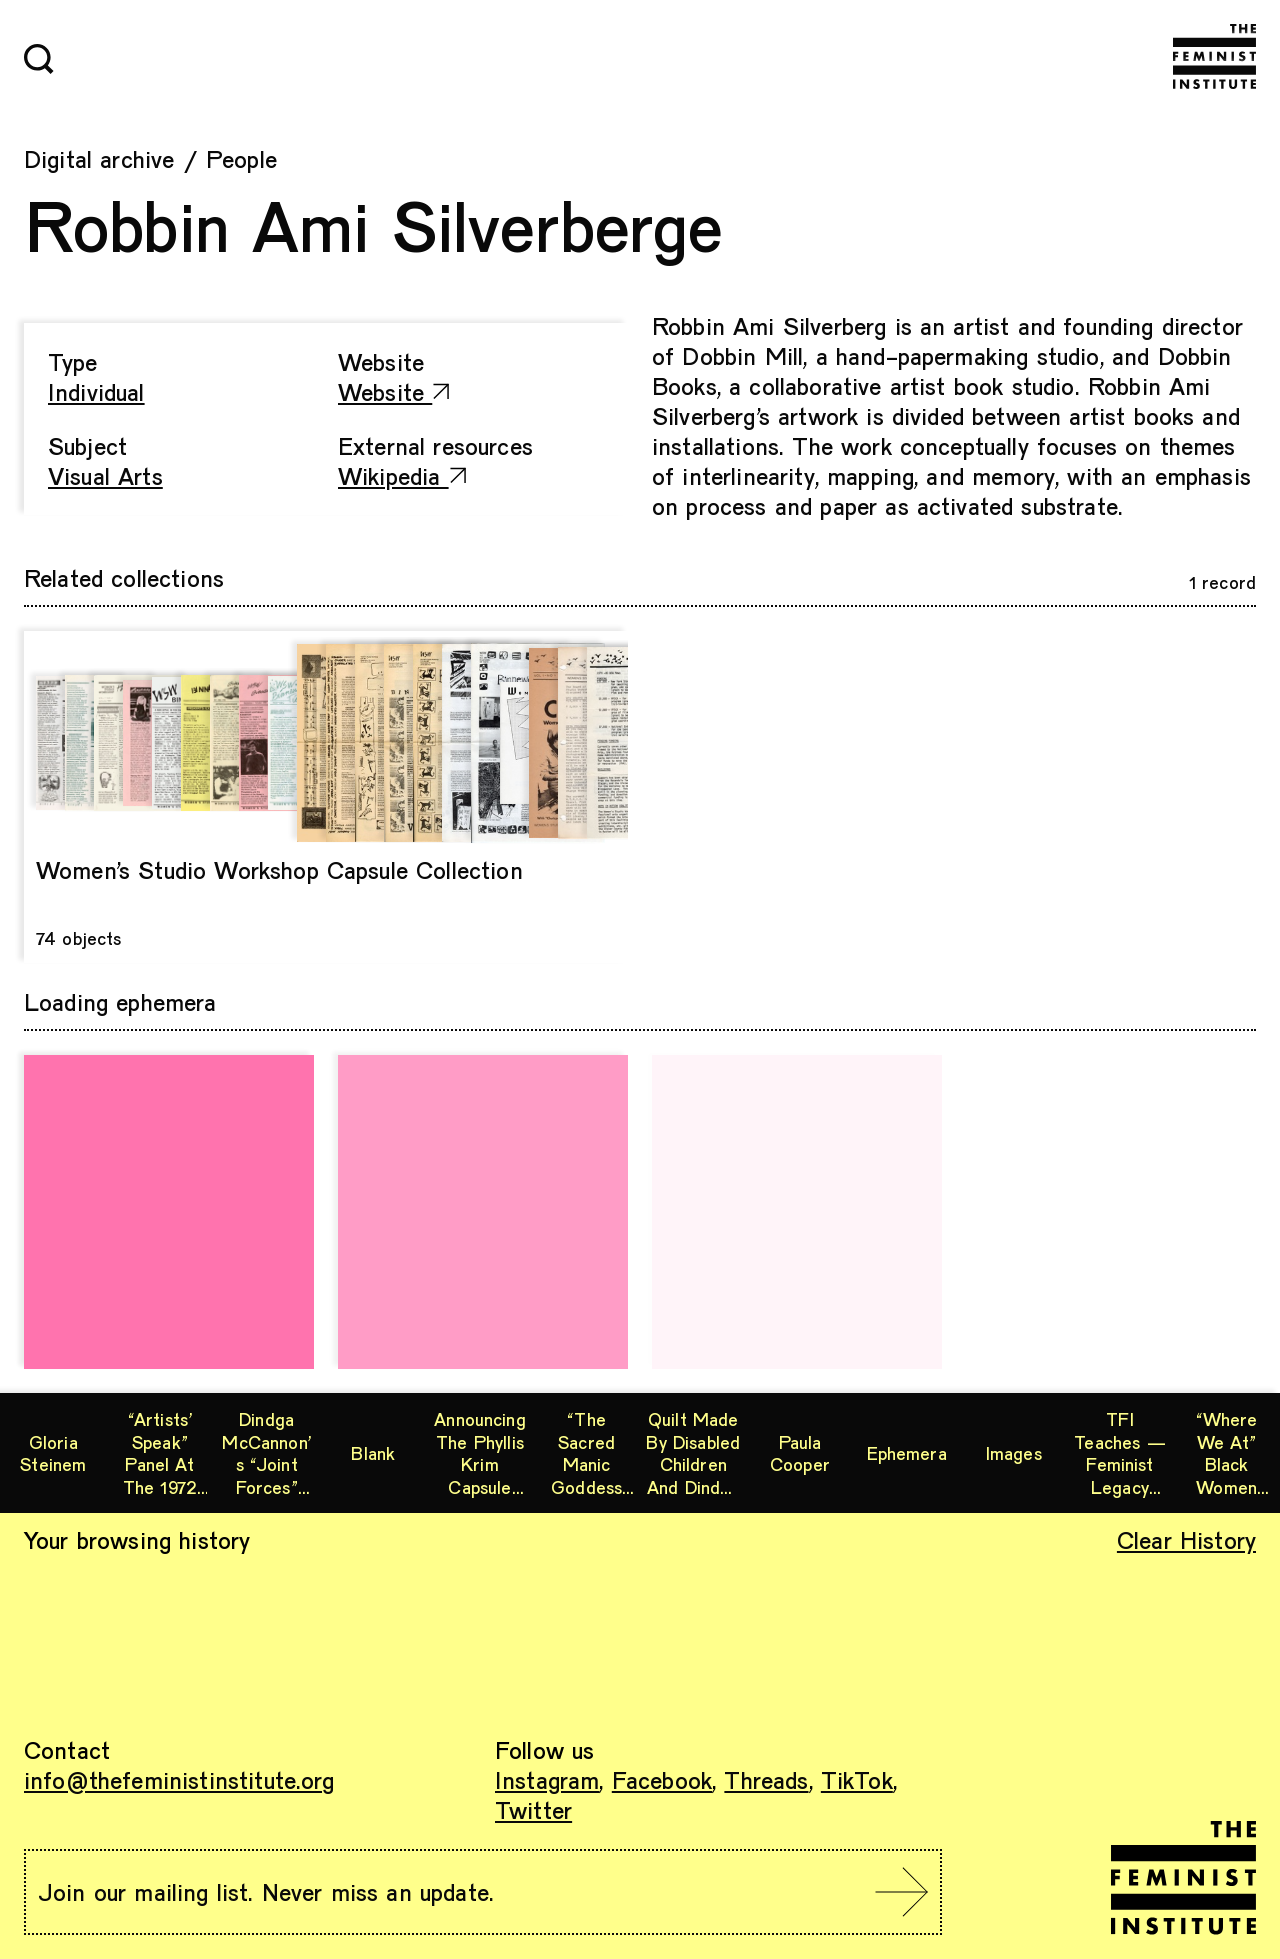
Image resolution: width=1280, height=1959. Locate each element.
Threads (766, 1779)
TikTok (857, 1779)
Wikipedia (402, 475)
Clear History (1186, 1539)
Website (394, 391)
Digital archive (99, 158)
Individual (96, 391)
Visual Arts (105, 475)
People (241, 158)
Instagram (547, 1779)
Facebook (662, 1779)
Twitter (533, 1809)
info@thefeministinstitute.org (179, 1779)
